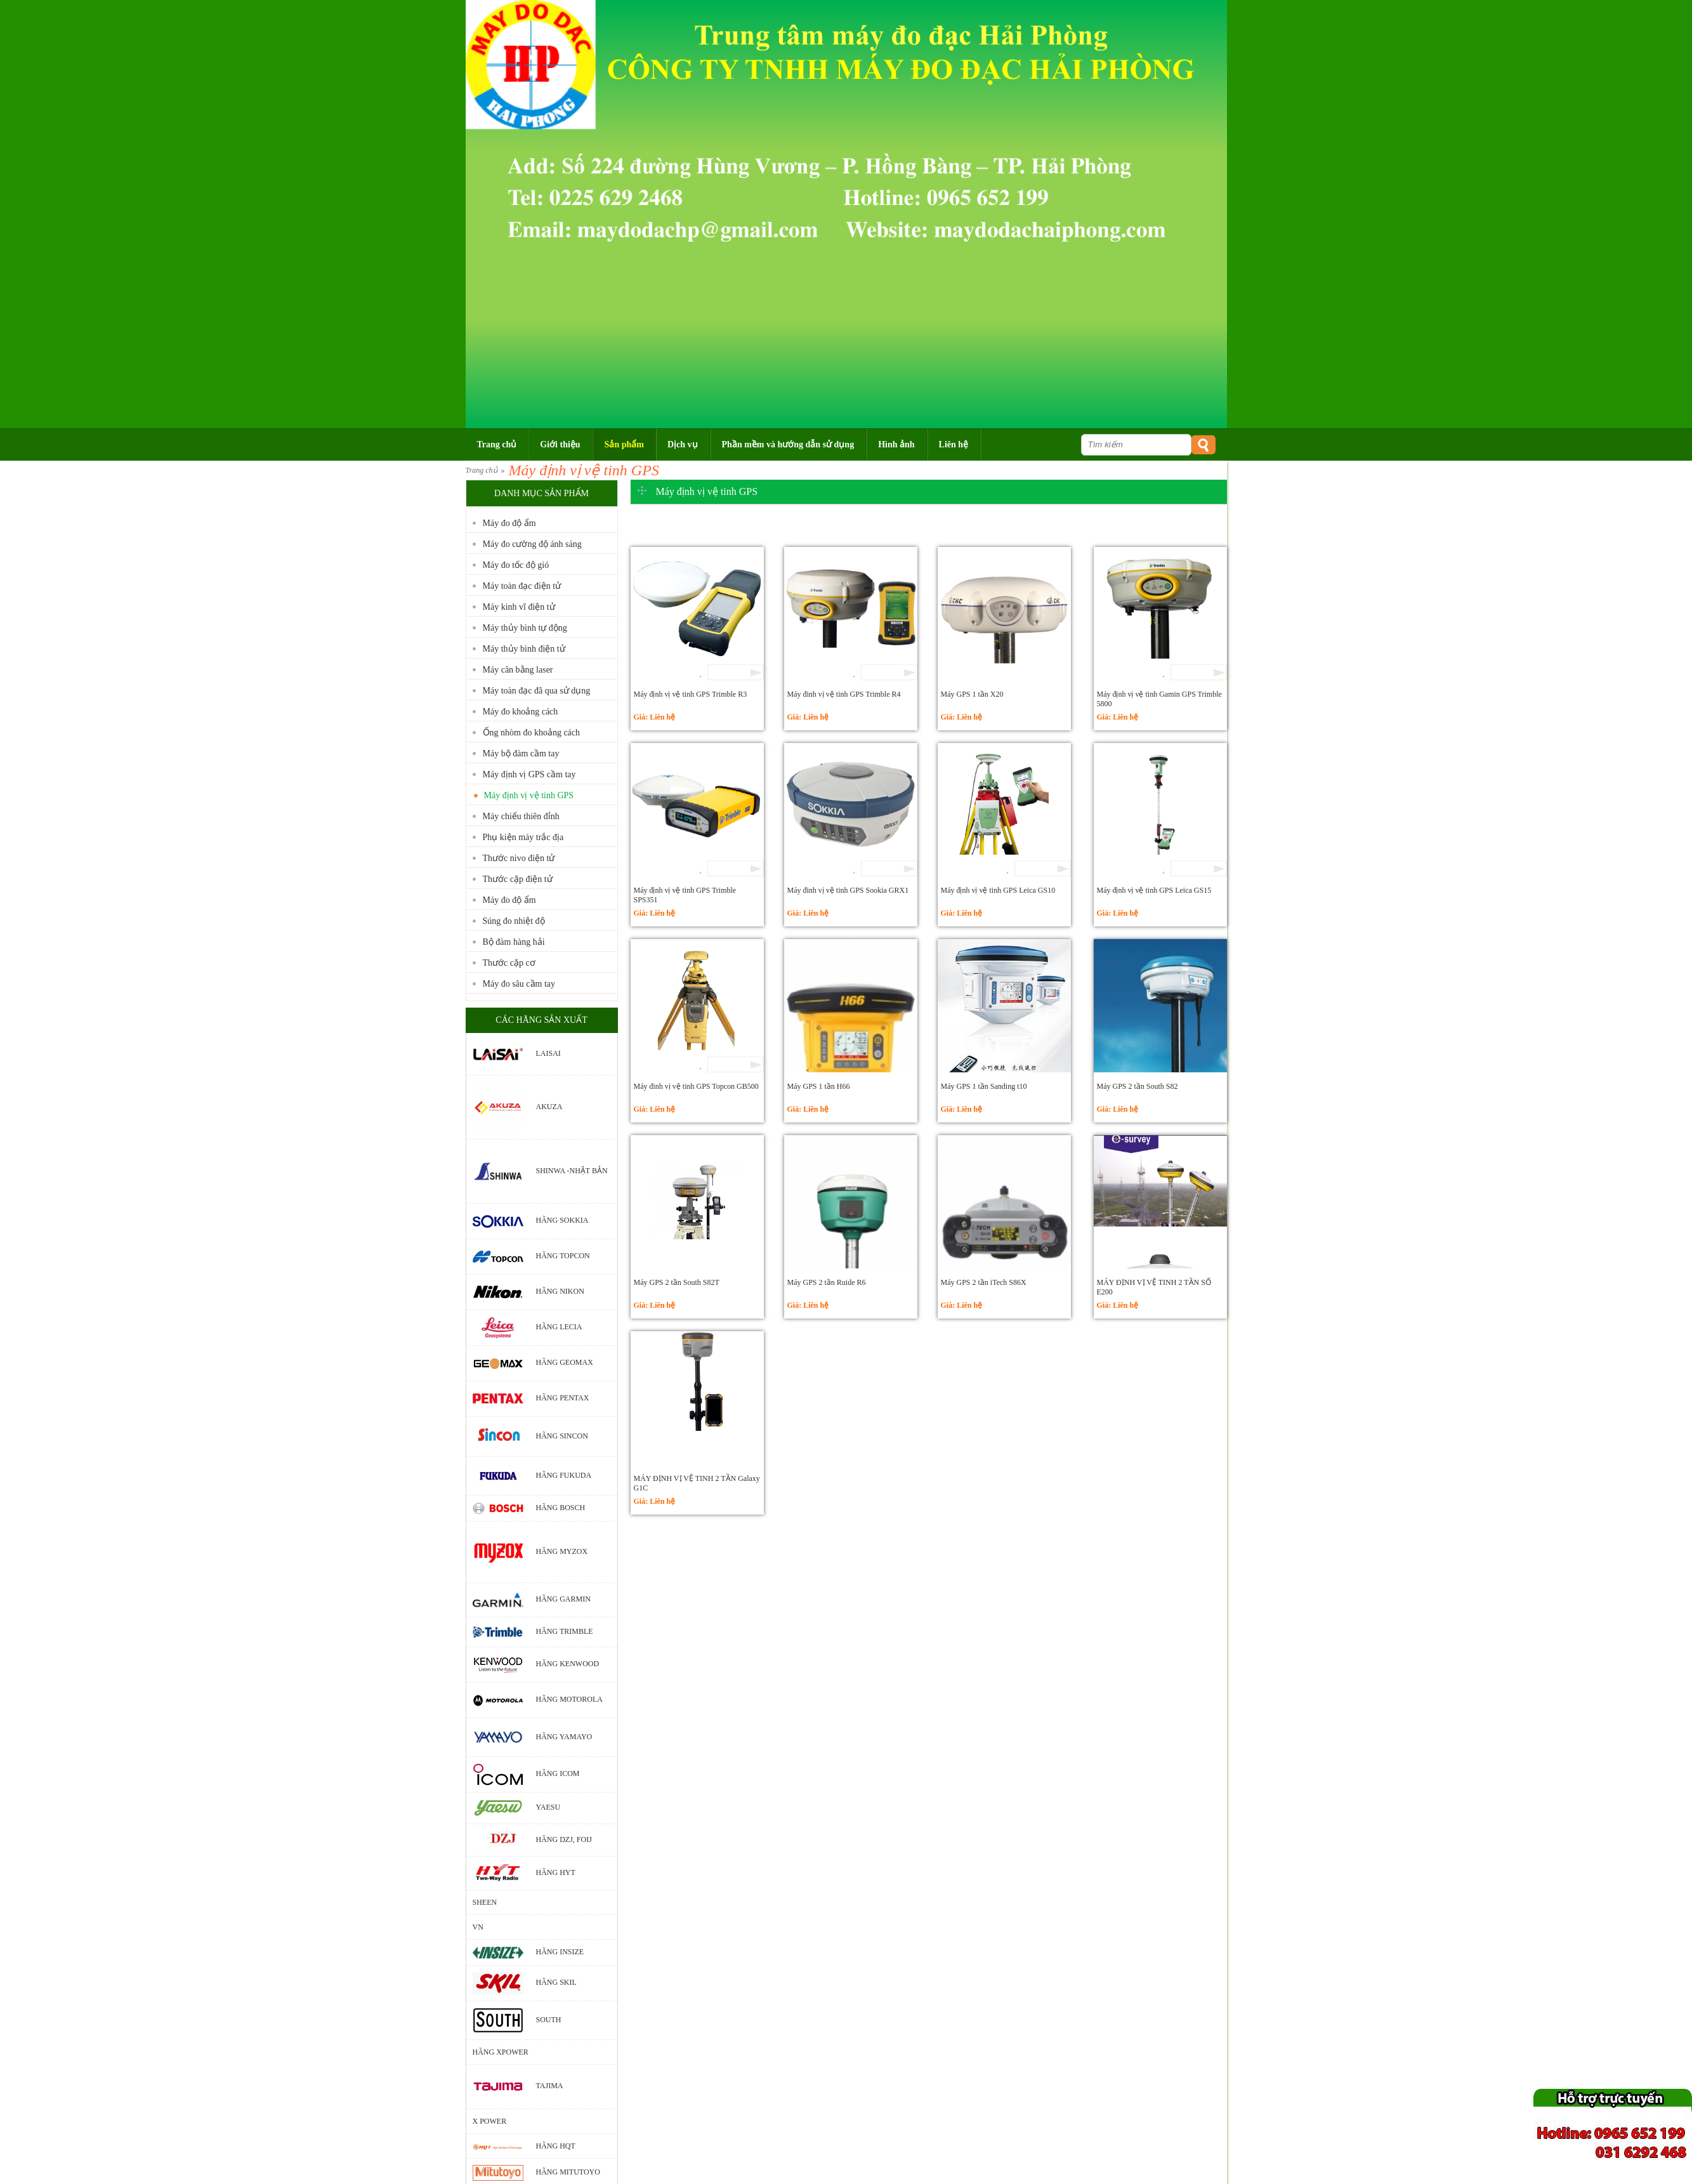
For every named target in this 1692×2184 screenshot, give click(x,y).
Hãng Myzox (562, 1551)
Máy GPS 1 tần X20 (972, 694)
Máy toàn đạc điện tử (522, 586)
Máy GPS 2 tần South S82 (1137, 1086)
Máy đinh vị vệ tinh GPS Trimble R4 (844, 694)
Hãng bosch (561, 1507)
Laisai (548, 1053)
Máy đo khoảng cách (520, 711)
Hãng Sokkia (562, 1220)
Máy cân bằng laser (518, 669)
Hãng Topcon (563, 1255)
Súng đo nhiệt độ (514, 921)
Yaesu (548, 1807)
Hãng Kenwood (568, 1664)
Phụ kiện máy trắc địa (523, 837)
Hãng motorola (569, 1699)
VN (478, 1927)
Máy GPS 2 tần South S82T (676, 1282)
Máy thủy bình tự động (525, 628)
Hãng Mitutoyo (568, 2172)
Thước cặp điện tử (518, 879)
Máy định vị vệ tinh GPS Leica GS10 (998, 890)
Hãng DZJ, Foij (564, 1839)
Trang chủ (481, 470)
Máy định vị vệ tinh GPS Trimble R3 (690, 694)
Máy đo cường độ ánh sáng (532, 544)
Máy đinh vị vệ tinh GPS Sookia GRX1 (848, 890)
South (548, 2019)
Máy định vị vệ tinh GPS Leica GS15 (1154, 890)
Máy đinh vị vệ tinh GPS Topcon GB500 (696, 1086)
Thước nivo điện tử (519, 858)
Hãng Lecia (559, 1326)
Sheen (485, 1902)
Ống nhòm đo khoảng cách (531, 732)
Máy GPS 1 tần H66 (818, 1086)
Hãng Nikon (560, 1291)
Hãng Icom (558, 1773)
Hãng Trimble (564, 1631)
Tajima (549, 2086)
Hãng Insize (560, 1951)
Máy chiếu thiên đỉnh (521, 816)
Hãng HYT (555, 1872)
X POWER (490, 2121)
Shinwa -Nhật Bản (572, 1170)
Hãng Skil (556, 1982)
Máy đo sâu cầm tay (519, 984)
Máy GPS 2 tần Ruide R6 (826, 1282)
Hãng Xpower (500, 2052)
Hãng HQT (555, 2145)
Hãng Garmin (563, 1599)
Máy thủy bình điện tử (524, 649)
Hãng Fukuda (564, 1474)
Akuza (549, 1106)
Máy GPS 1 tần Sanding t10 (984, 1086)
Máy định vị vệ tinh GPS (584, 470)
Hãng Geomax (564, 1362)
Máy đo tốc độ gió (516, 565)
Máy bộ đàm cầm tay (521, 753)
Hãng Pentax (562, 1397)
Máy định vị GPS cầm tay (529, 774)
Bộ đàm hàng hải (514, 942)
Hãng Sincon (562, 1435)
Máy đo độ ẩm (509, 523)
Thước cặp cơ (509, 963)
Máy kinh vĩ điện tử (519, 607)
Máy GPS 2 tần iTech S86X (983, 1282)
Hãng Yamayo (564, 1736)
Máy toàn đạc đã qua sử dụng (537, 690)
